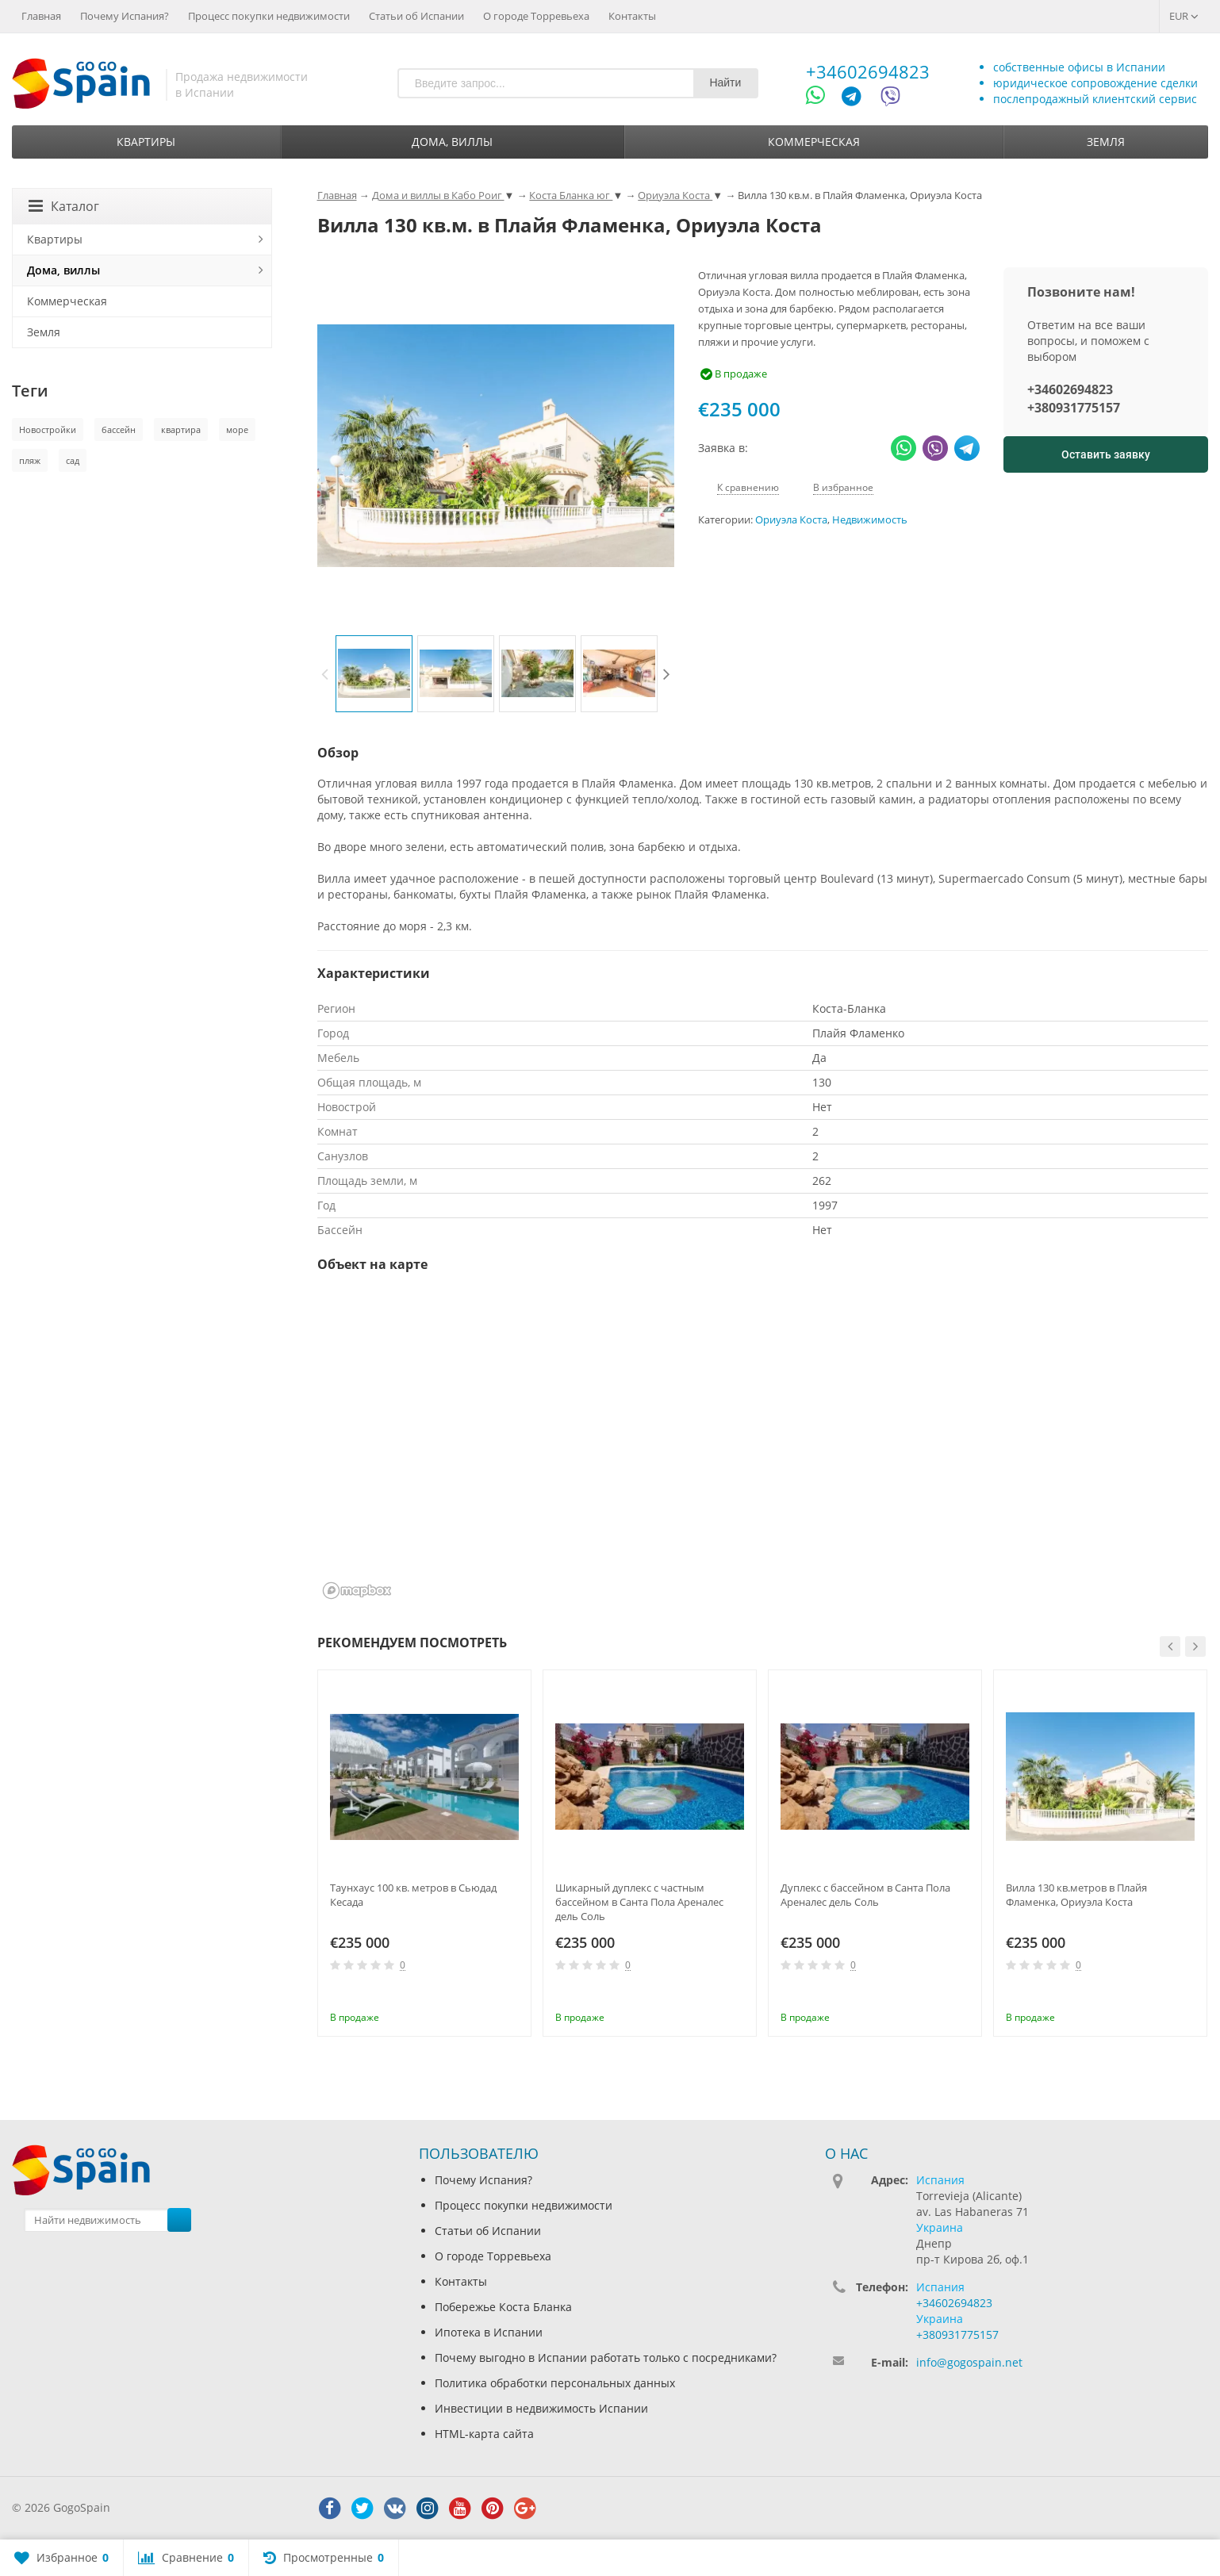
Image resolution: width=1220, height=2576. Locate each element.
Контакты (632, 16)
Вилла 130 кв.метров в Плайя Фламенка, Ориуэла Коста (1076, 1894)
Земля (1106, 141)
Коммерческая (814, 141)
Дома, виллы (452, 141)
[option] (374, 674)
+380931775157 (1073, 407)
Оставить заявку (1105, 454)
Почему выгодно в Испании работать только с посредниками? (606, 2357)
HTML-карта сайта (484, 2433)
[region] (763, 1445)
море (237, 429)
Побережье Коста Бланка (503, 2306)
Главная (41, 16)
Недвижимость (869, 520)
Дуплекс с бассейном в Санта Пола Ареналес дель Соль (865, 1894)
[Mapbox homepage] (357, 1590)
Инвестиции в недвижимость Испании (541, 2408)
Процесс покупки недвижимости (269, 16)
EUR (1184, 16)
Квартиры (146, 141)
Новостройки (47, 429)
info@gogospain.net (969, 2362)
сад (72, 460)
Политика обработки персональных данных (555, 2382)
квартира (181, 429)
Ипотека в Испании (489, 2332)
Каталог (64, 206)
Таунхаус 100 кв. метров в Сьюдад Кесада (413, 1894)
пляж (29, 460)
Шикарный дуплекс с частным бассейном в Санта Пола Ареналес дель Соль (639, 1901)
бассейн (119, 429)
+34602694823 (868, 71)
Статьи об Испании (416, 16)
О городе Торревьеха (536, 16)
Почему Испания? (124, 16)
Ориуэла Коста (791, 520)
